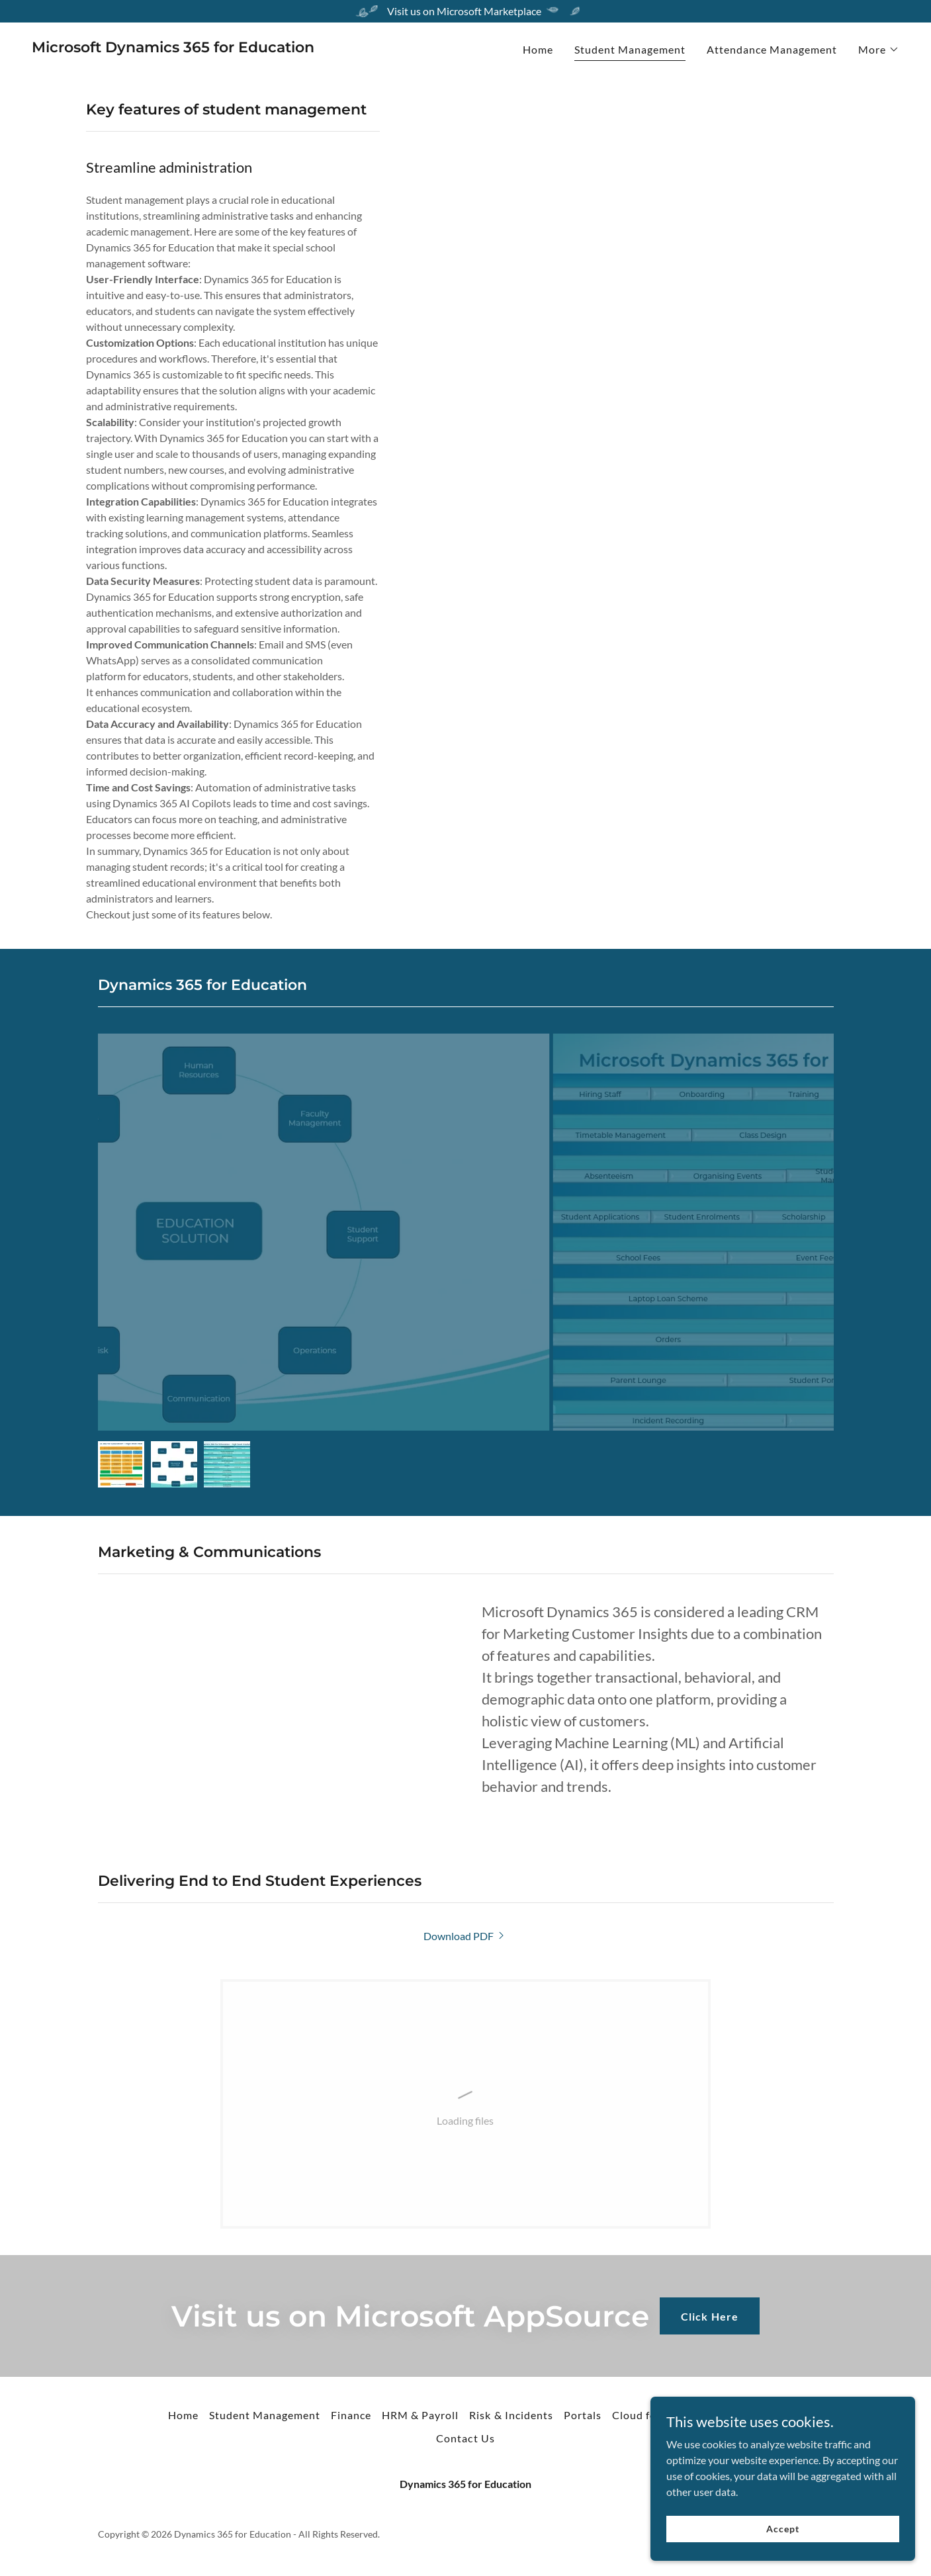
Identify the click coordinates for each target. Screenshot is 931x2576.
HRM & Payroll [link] (420, 2415)
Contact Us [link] (465, 2438)
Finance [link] (351, 2415)
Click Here (709, 2316)
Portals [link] (582, 2415)
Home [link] (538, 49)
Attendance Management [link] (772, 49)
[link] (173, 48)
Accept (782, 2528)
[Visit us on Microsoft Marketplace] (465, 11)
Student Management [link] (630, 49)
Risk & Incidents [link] (511, 2415)
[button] (878, 50)
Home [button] (183, 2415)
